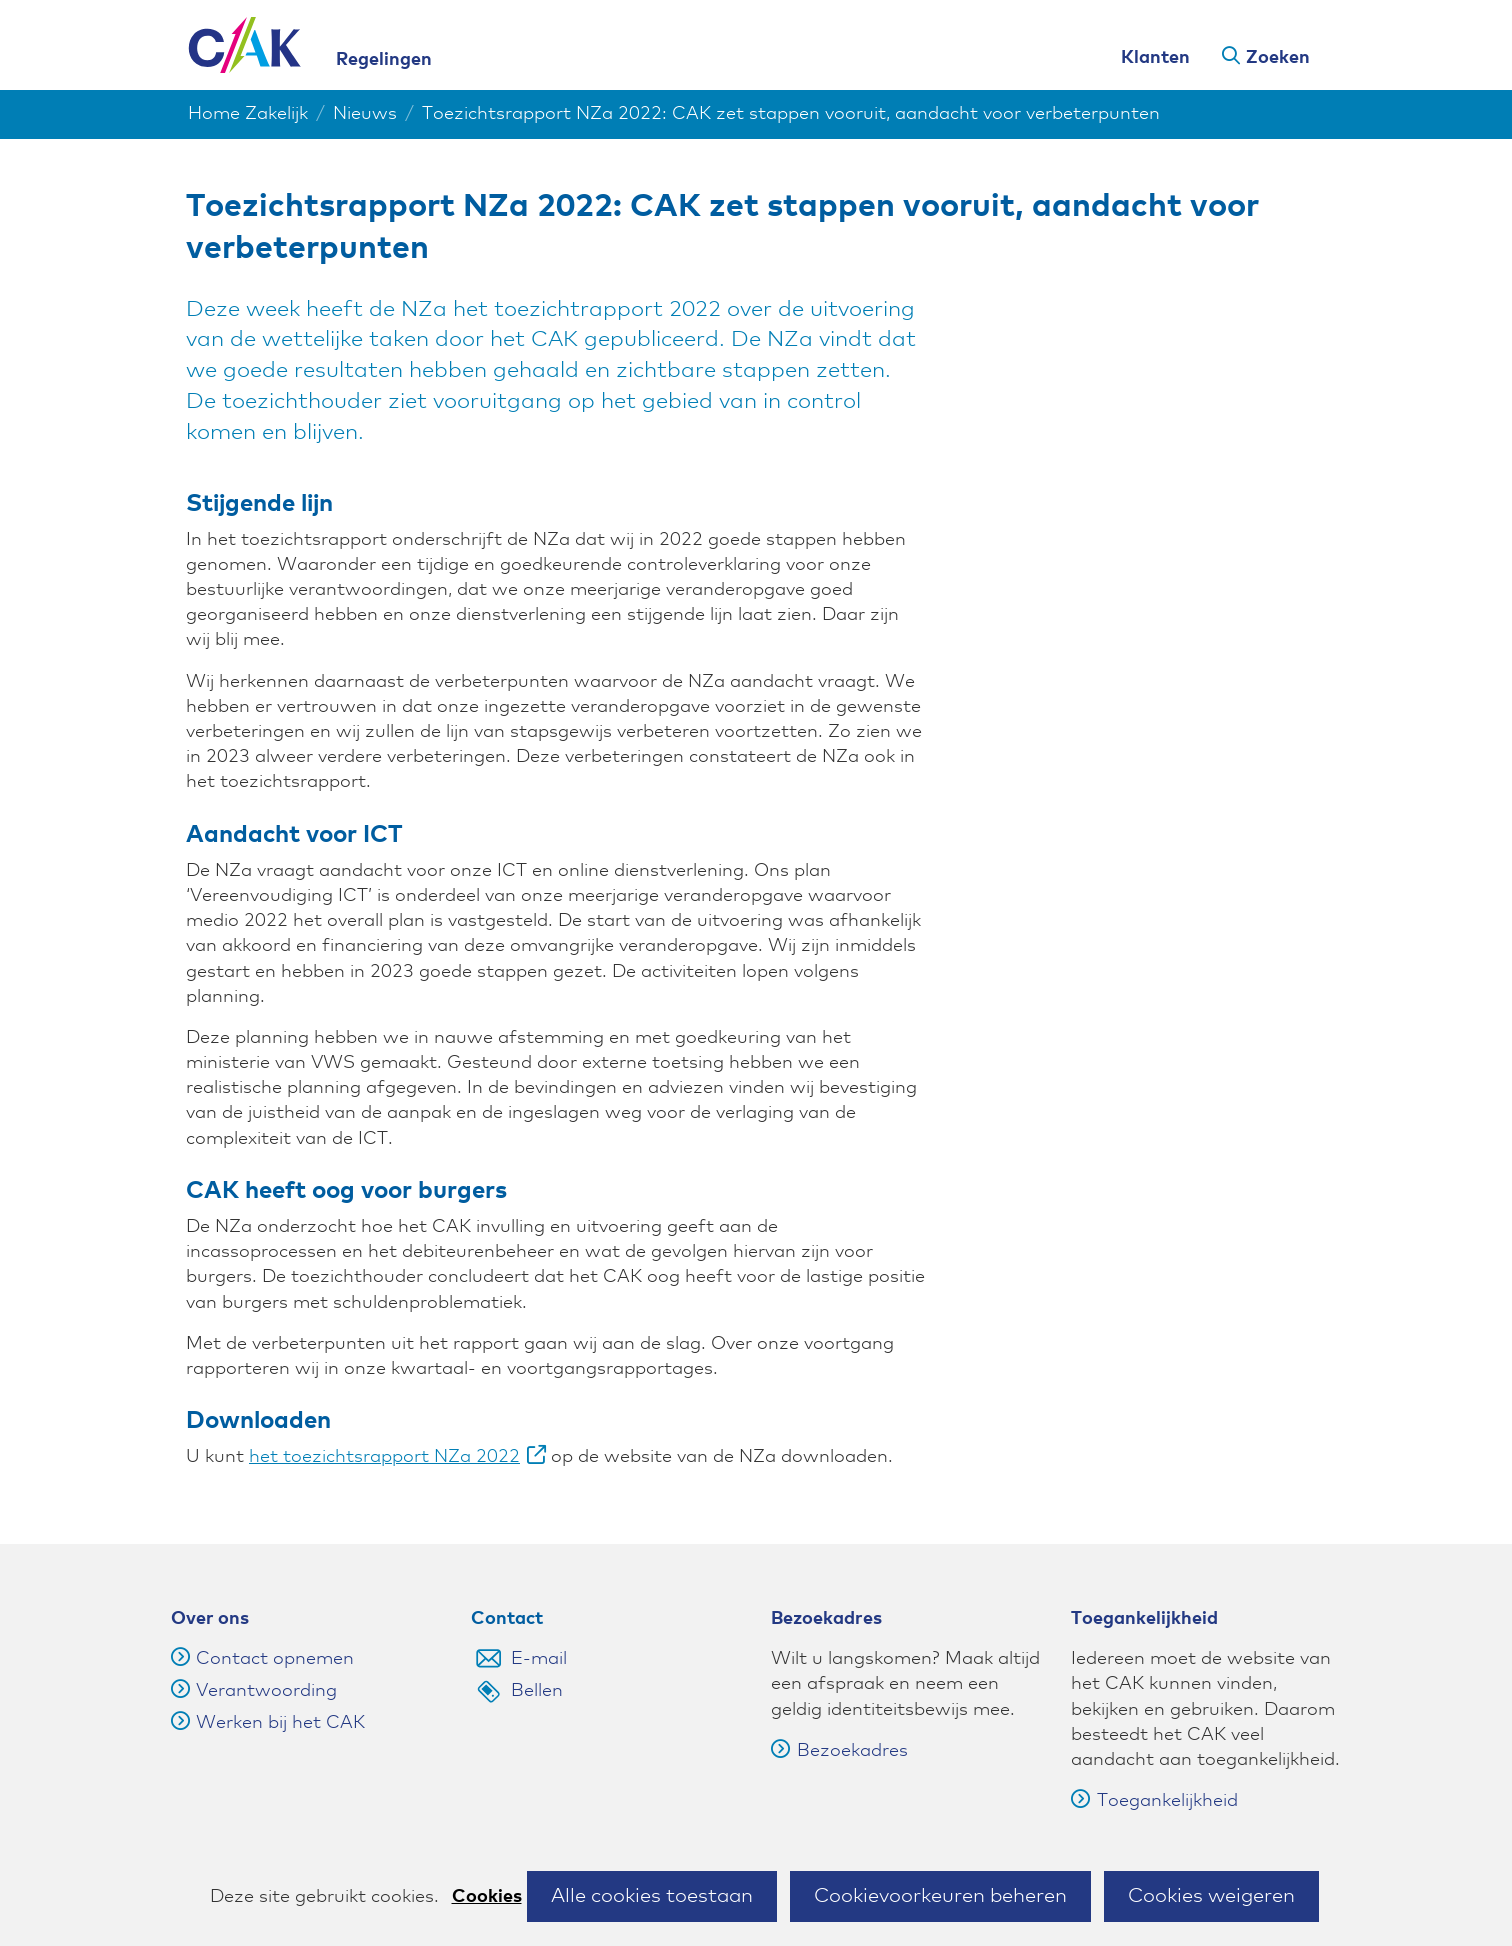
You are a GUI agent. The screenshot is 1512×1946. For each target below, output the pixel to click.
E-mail (539, 1659)
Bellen (537, 1691)
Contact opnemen (275, 1659)
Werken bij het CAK (280, 1723)
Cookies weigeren (1211, 1896)
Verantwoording (266, 1691)
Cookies (487, 1897)
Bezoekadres (839, 1751)
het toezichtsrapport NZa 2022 (397, 1457)
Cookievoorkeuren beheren (940, 1896)
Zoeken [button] (1278, 58)
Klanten (1155, 58)
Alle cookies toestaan (652, 1896)
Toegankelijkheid (1154, 1801)
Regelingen (384, 60)
